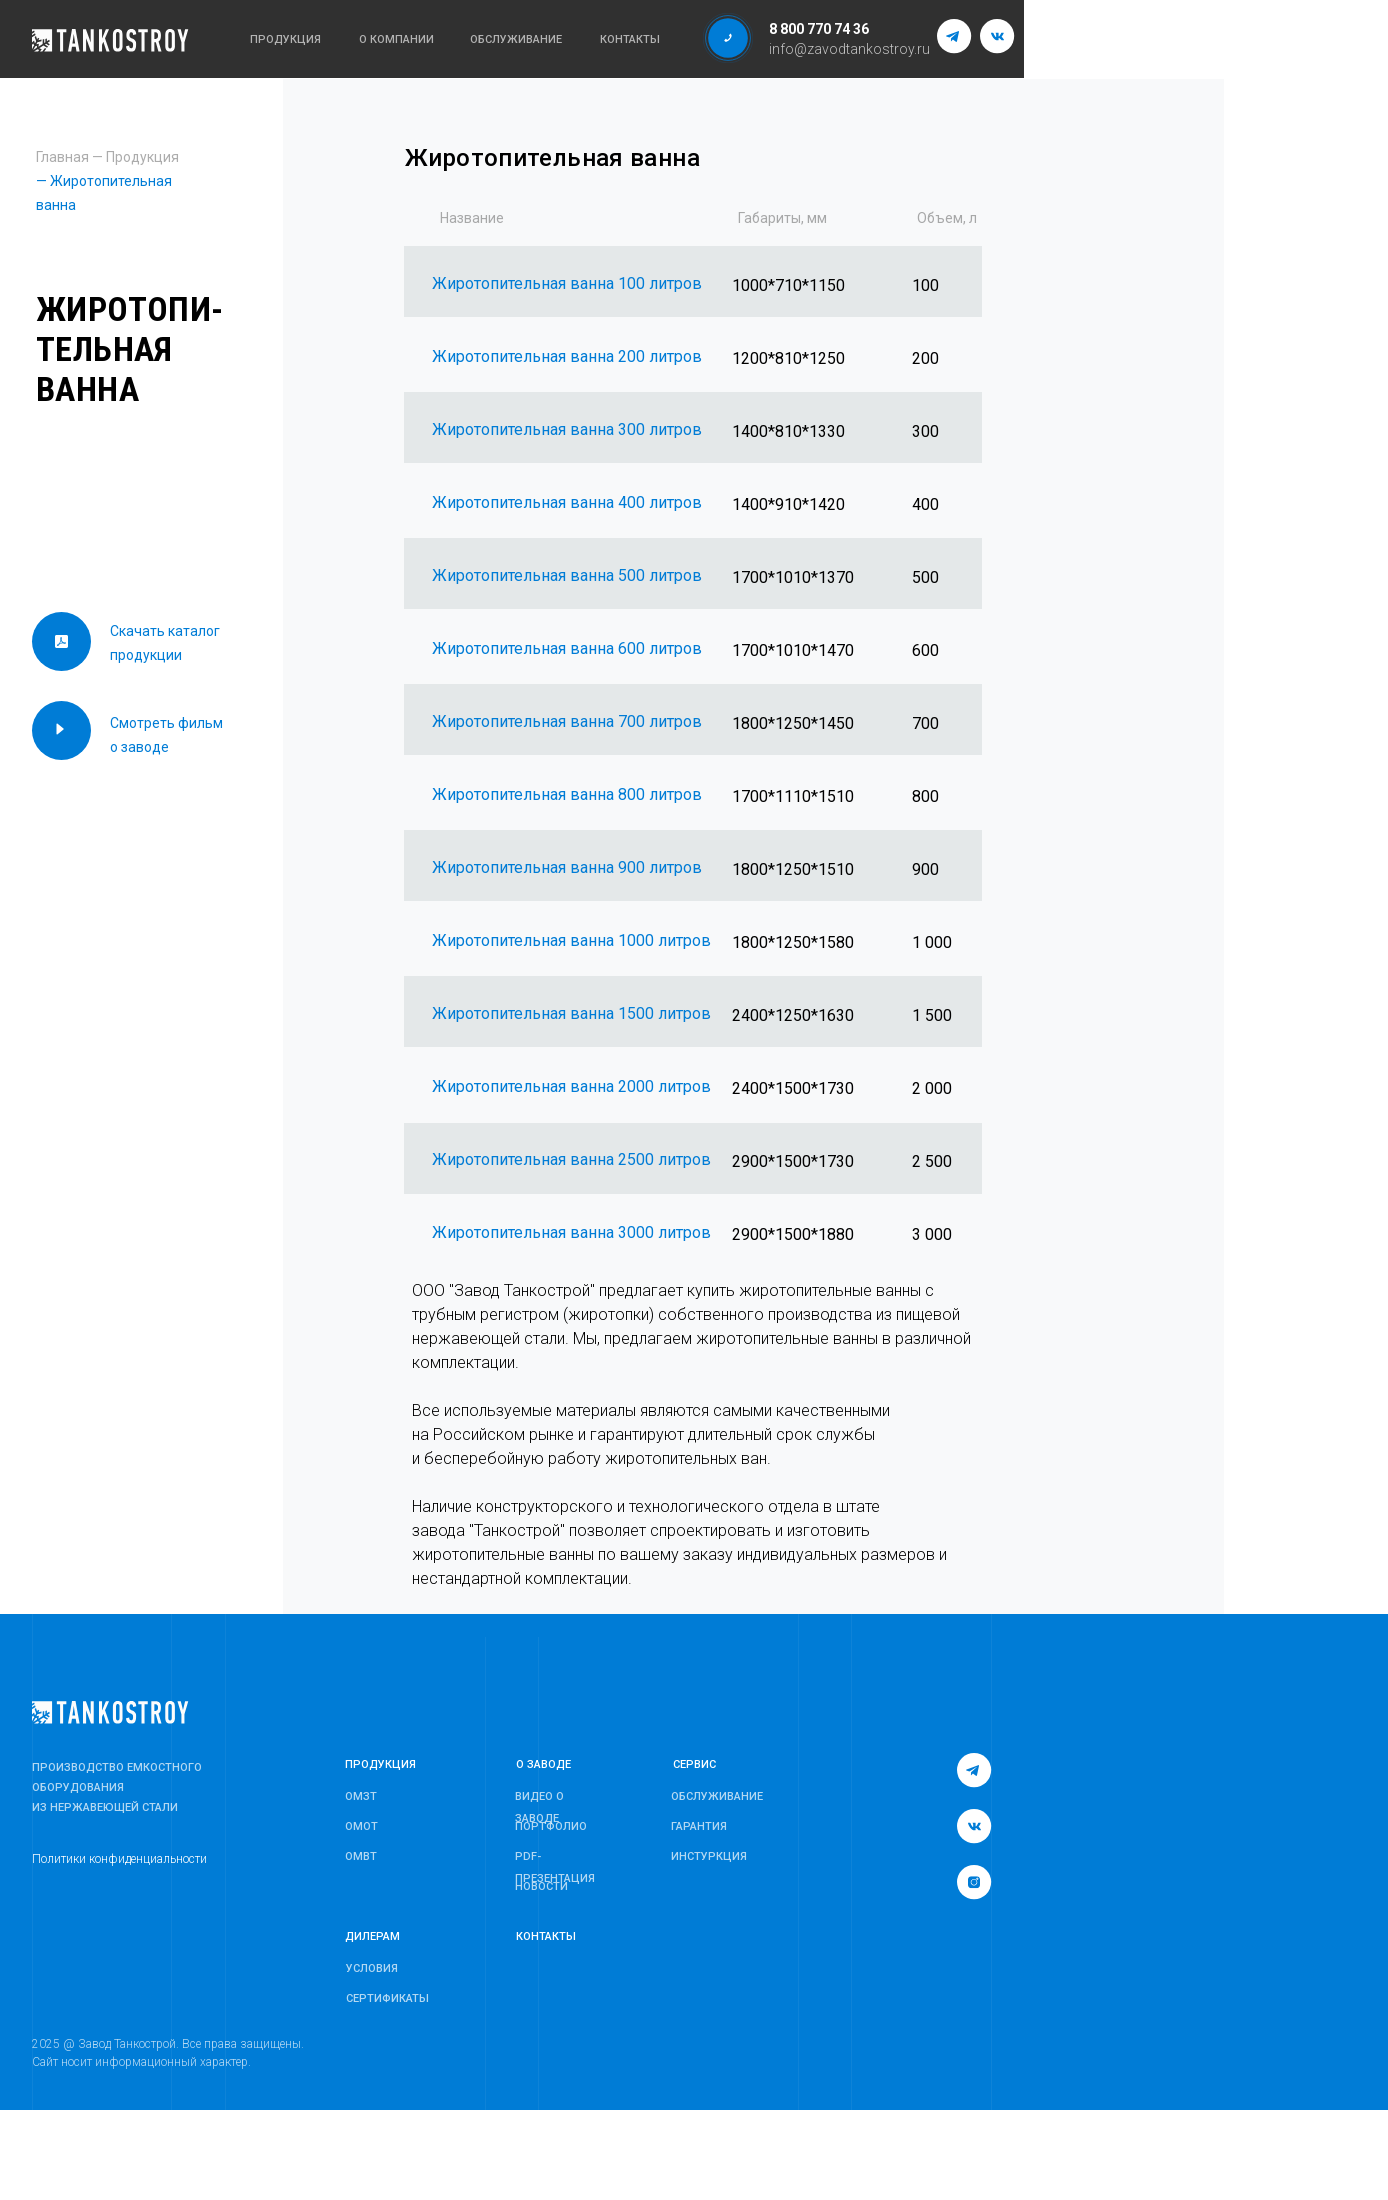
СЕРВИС (694, 1764)
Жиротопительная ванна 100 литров (567, 283)
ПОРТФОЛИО (551, 1826)
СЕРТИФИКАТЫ (387, 1998)
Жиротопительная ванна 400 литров (567, 502)
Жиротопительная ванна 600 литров (567, 648)
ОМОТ (361, 1826)
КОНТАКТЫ (546, 1936)
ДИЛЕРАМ (372, 1936)
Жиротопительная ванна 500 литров (567, 575)
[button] (728, 38)
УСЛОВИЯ (372, 1968)
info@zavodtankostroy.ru (849, 49)
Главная (62, 157)
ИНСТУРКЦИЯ (709, 1856)
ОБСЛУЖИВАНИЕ (717, 1796)
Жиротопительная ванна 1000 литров (571, 940)
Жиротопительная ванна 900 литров (567, 867)
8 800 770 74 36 (819, 29)
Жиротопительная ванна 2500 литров (571, 1159)
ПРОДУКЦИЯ (380, 1764)
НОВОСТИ (541, 1886)
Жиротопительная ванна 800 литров (567, 794)
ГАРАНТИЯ (699, 1826)
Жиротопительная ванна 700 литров (567, 721)
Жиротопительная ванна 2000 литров (571, 1086)
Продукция (142, 157)
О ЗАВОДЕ (543, 1764)
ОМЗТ (361, 1796)
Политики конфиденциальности (119, 1859)
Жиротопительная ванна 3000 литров (571, 1232)
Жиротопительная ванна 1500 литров (571, 1013)
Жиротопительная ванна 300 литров (567, 429)
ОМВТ (361, 1856)
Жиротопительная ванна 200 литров (567, 356)
